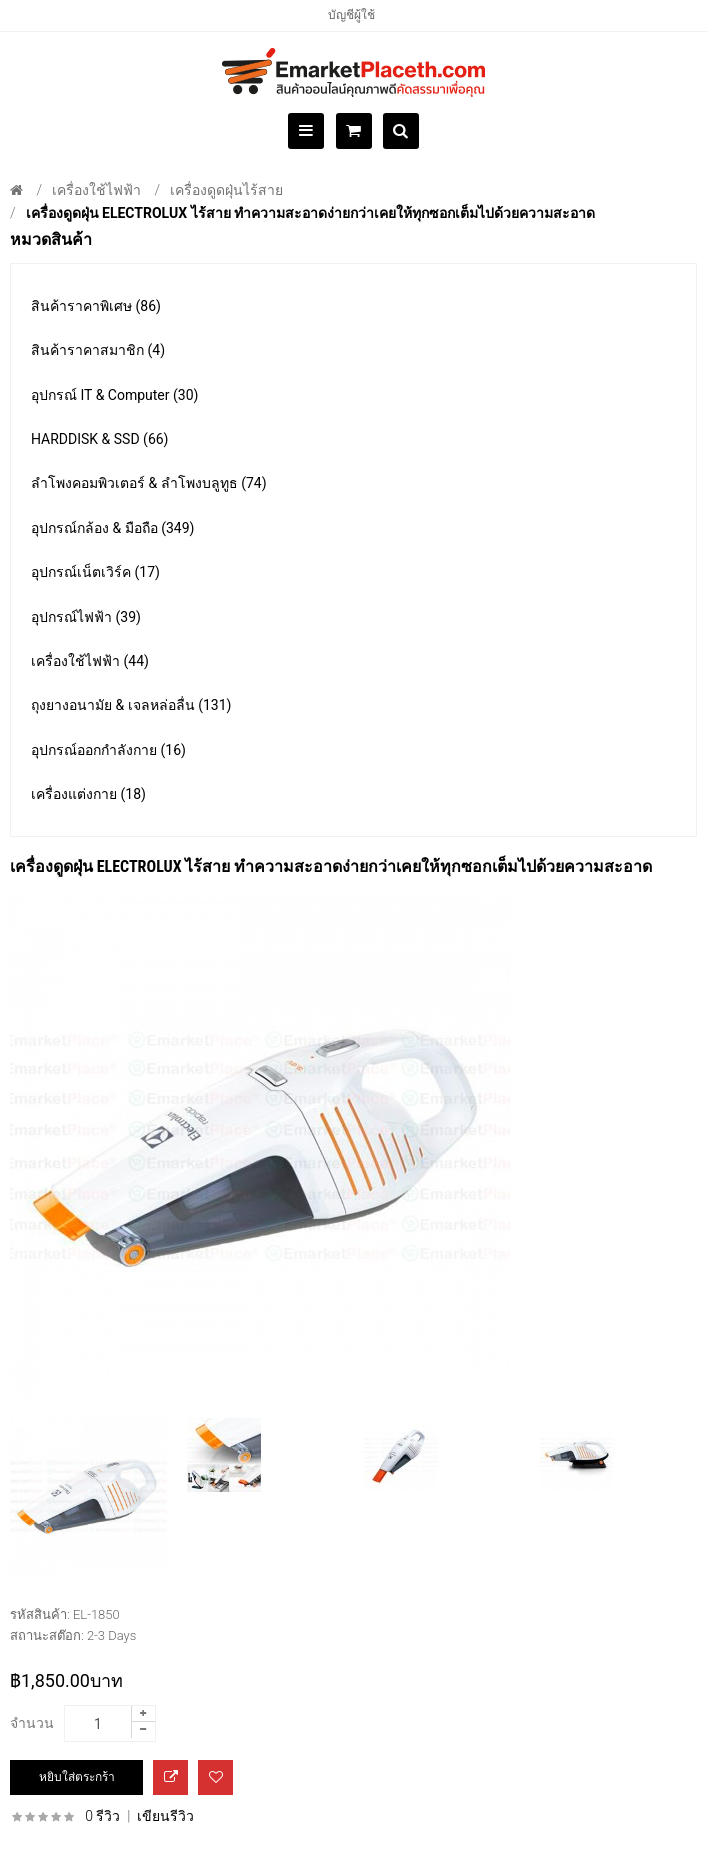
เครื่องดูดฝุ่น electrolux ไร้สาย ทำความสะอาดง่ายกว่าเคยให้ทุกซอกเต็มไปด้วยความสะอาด (310, 213)
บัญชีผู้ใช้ (351, 15)
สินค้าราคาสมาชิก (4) (98, 350)
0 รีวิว (102, 1816)
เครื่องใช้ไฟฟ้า (96, 190)
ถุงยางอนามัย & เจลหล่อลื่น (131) (131, 705)
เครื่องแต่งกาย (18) (88, 794)
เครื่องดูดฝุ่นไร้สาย (226, 190)
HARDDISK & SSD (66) (100, 439)
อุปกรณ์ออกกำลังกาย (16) (108, 750)
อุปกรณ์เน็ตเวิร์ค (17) (95, 572)
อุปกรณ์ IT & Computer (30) (114, 395)
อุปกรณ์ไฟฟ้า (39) (86, 617)
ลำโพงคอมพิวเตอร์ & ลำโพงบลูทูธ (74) (149, 483)
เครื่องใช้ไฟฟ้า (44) (90, 661)
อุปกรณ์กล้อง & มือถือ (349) (112, 528)
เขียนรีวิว (165, 1816)
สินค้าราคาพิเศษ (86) (96, 306)
